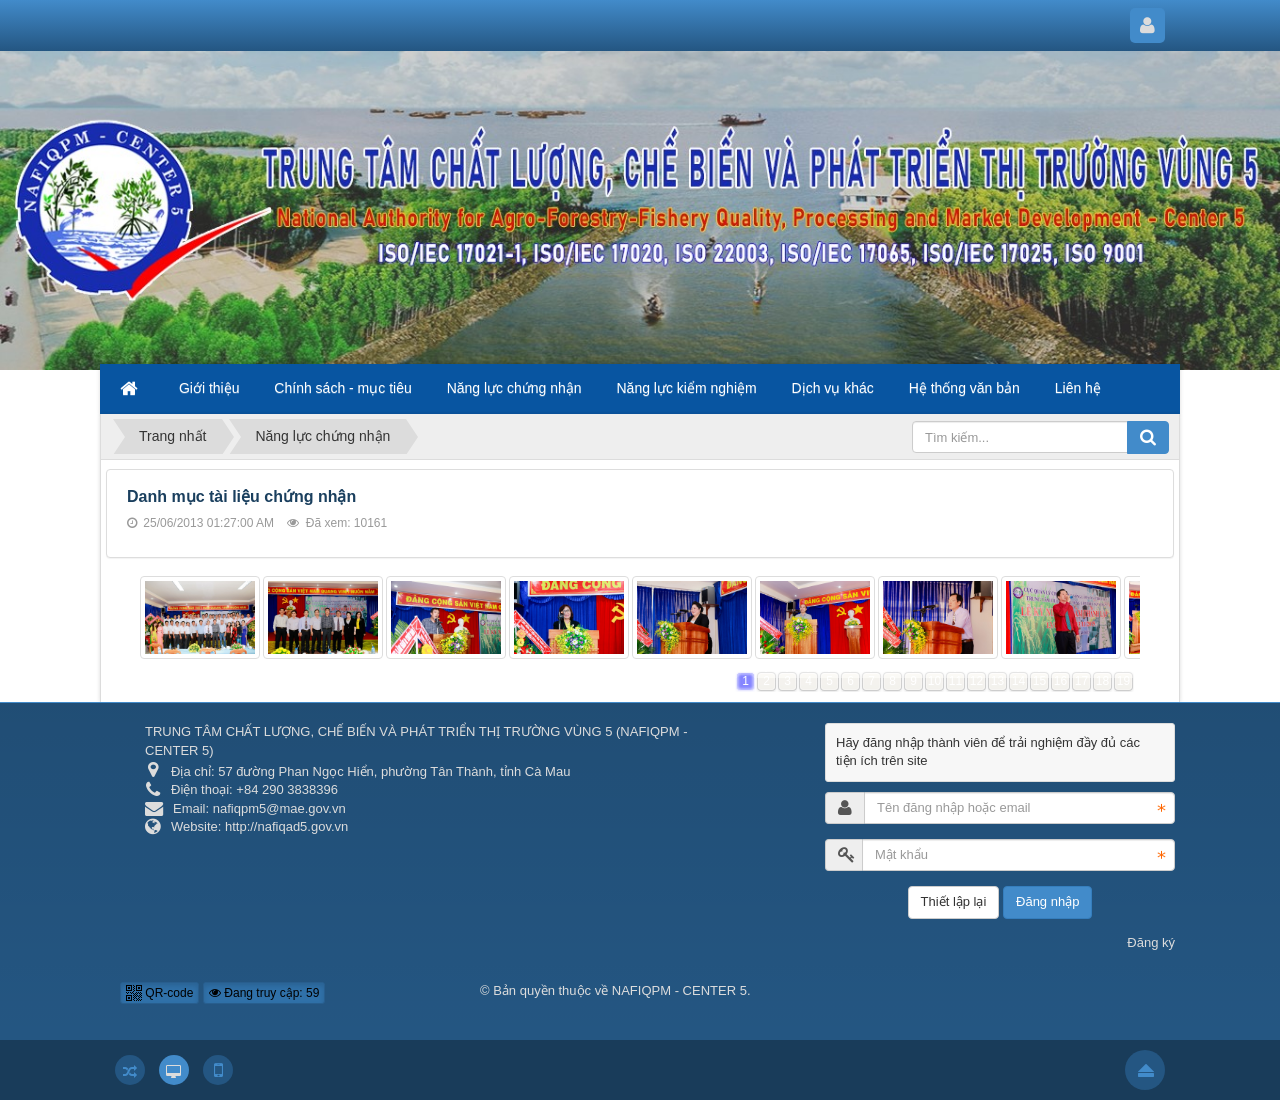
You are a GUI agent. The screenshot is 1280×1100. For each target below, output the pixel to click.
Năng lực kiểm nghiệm (687, 388)
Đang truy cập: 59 (264, 993)
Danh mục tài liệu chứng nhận (241, 496)
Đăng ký (1151, 942)
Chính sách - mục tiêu (342, 388)
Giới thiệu (209, 388)
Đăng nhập (1047, 901)
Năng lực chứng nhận (514, 388)
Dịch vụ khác (833, 388)
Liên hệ (1078, 388)
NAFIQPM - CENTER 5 (679, 990)
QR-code (159, 993)
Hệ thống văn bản (964, 388)
